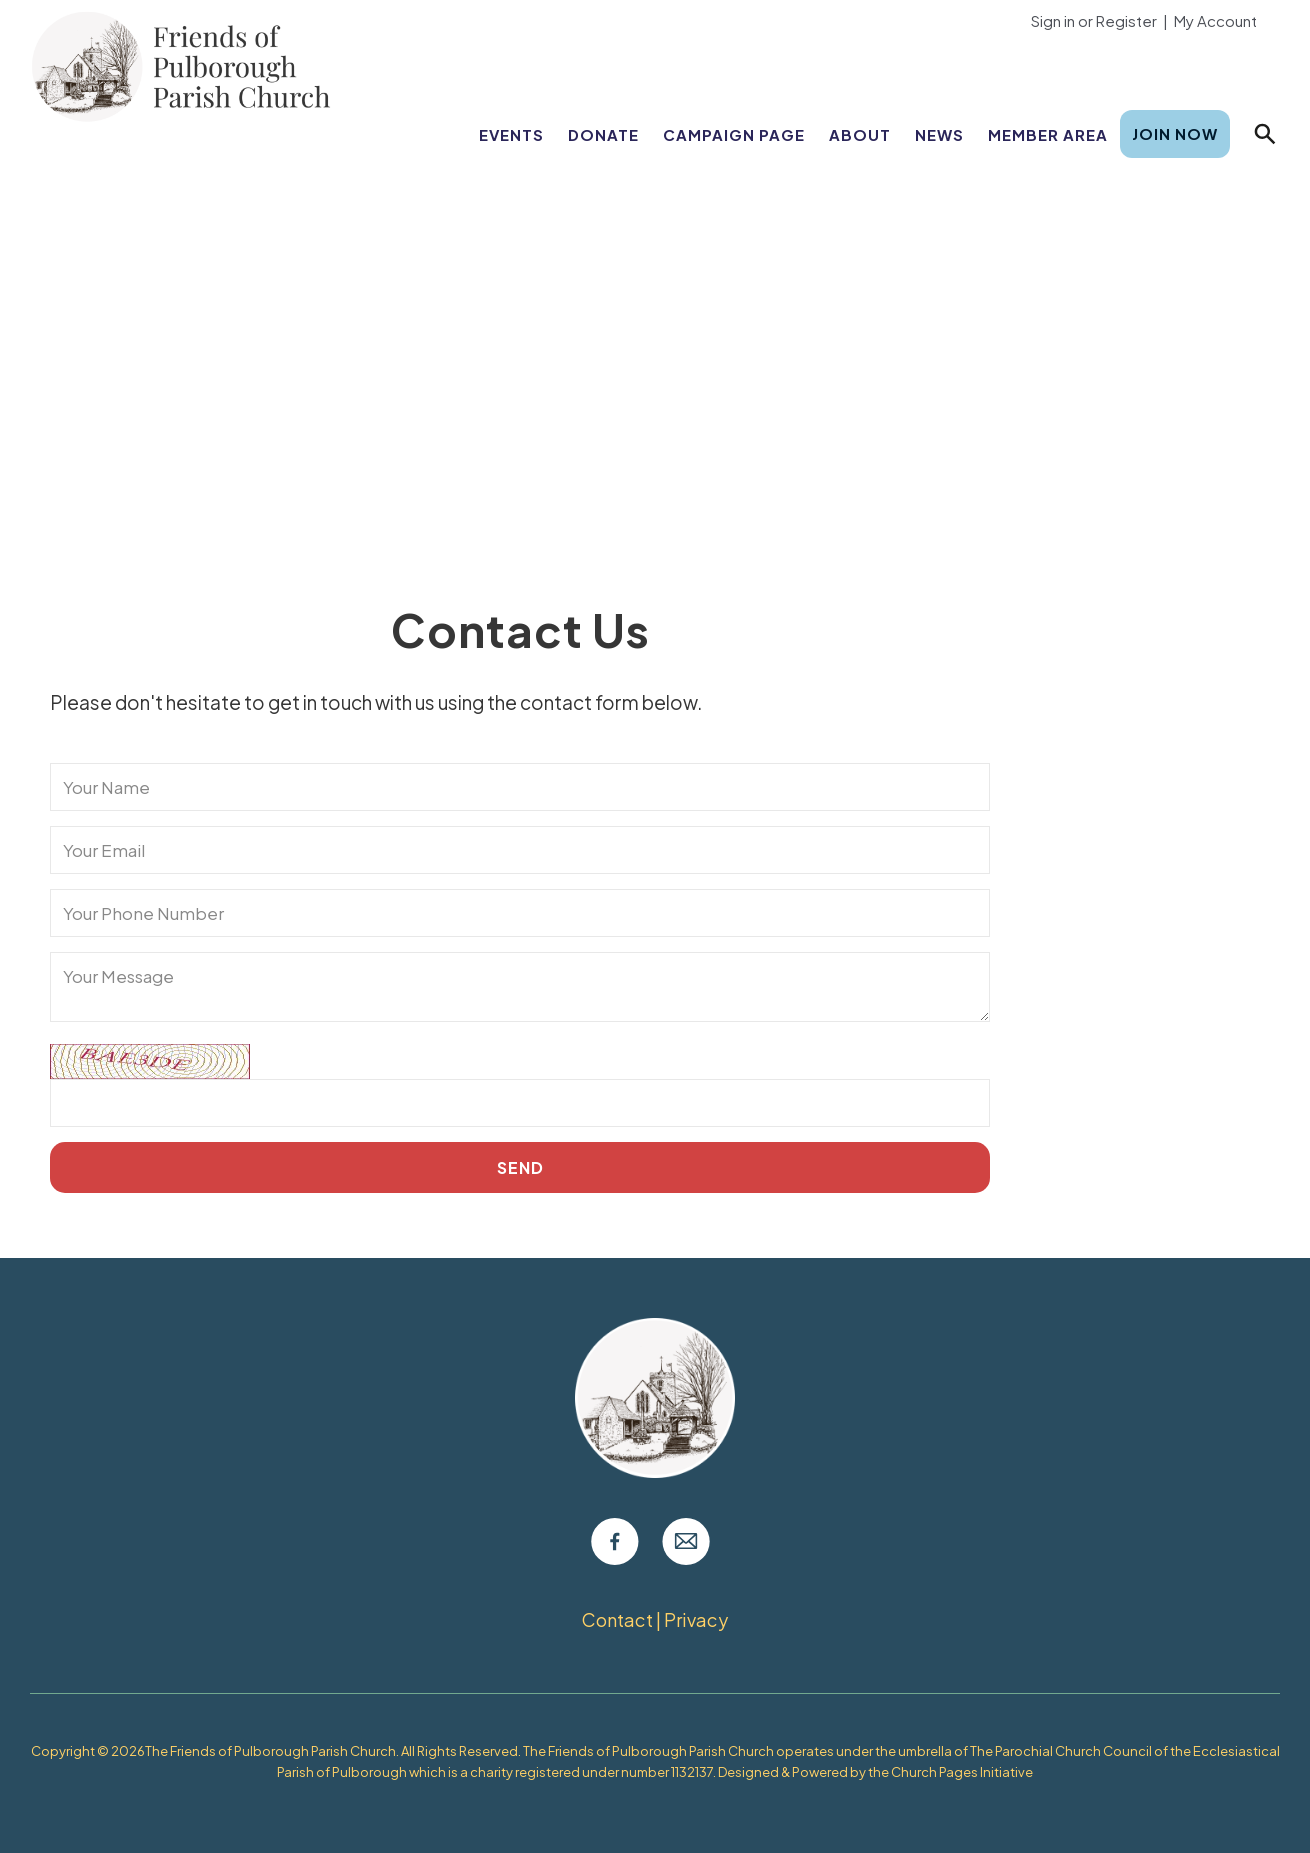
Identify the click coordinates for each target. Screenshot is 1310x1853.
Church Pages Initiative (962, 1772)
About (860, 134)
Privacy (695, 1619)
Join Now (1175, 133)
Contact (618, 1619)
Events (511, 134)
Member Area (1048, 134)
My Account (1215, 20)
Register (1126, 20)
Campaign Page (734, 134)
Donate (603, 134)
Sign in (1053, 20)
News (939, 134)
